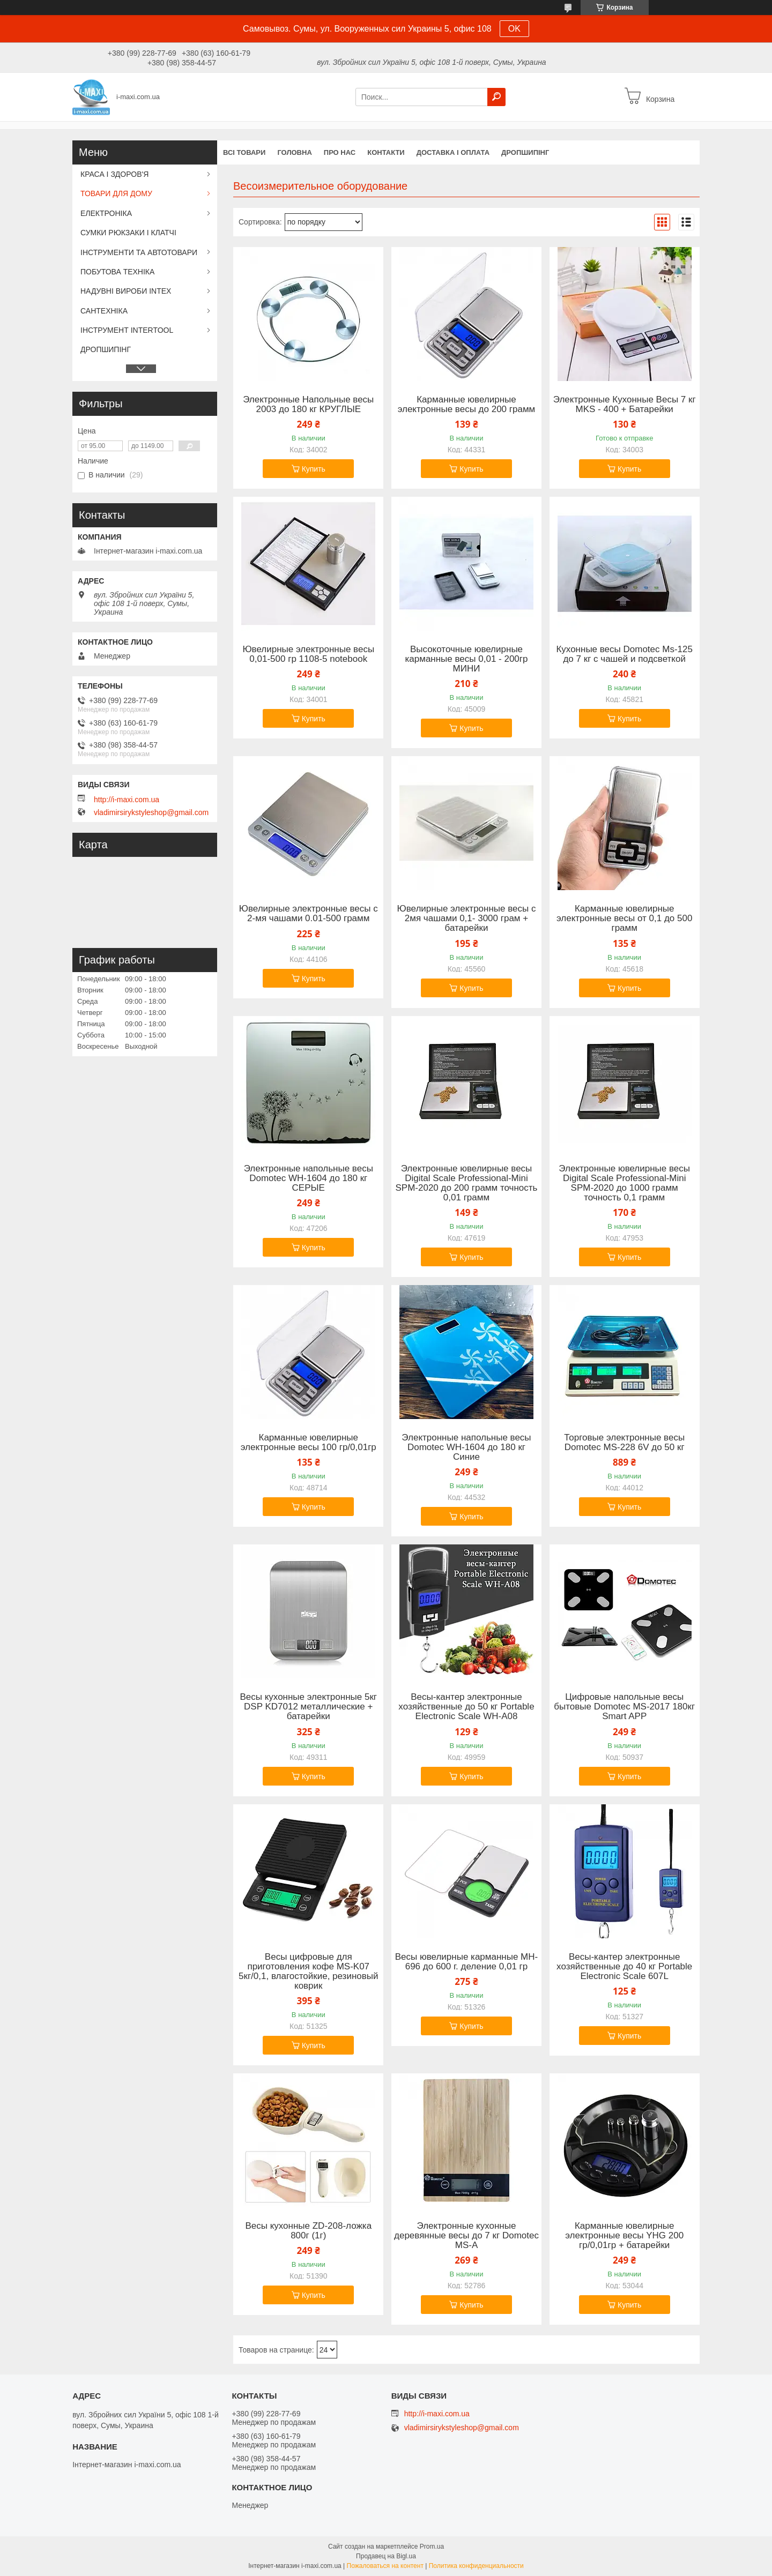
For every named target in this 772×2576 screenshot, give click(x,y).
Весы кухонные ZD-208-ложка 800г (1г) (308, 2231)
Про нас (339, 152)
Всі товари (244, 152)
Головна (294, 152)
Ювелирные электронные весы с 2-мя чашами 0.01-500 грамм (308, 913)
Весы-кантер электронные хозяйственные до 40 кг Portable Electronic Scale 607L (624, 1966)
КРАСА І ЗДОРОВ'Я (114, 174)
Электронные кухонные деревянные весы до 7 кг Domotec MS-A (466, 2235)
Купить (313, 469)
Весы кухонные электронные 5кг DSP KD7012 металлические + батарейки (308, 1706)
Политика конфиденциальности (476, 2566)
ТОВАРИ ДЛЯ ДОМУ (116, 193)
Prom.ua (432, 2546)
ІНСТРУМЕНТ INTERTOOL (126, 330)
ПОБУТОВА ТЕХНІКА (117, 271)
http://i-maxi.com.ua (126, 799)
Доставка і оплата (453, 152)
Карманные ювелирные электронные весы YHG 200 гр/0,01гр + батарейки (624, 2235)
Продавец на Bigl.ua (386, 2556)
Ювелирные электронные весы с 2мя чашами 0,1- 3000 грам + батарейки (466, 918)
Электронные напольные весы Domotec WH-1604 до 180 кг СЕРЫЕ (308, 1178)
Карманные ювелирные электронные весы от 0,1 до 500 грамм (624, 918)
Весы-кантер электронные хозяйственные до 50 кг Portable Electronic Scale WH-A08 (466, 1706)
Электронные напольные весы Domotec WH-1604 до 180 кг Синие (466, 1447)
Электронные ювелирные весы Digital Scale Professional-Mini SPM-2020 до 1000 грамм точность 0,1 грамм (624, 1183)
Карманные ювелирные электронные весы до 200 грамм (467, 404)
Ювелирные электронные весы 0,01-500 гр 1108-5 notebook (308, 654)
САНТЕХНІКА (104, 311)
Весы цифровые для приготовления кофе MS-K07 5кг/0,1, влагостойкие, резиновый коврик (308, 1971)
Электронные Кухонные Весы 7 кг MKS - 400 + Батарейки (624, 404)
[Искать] (496, 97)
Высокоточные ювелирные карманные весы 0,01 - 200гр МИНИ (466, 659)
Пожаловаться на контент (385, 2566)
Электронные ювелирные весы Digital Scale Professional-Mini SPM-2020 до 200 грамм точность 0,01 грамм (467, 1183)
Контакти (386, 152)
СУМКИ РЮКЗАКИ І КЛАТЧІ (128, 232)
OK (514, 28)
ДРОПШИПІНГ (525, 152)
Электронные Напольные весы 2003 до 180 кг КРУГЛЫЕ (308, 404)
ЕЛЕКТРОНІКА (106, 213)
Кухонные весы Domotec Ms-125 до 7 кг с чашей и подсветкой (624, 654)
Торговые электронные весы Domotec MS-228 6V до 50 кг (624, 1442)
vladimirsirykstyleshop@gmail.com (151, 812)
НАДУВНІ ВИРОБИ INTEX (125, 291)
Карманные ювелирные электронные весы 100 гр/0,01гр (308, 1442)
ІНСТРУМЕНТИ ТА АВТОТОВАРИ (138, 252)
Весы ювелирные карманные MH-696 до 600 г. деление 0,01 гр (466, 1962)
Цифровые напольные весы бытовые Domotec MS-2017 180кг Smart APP (624, 1706)
